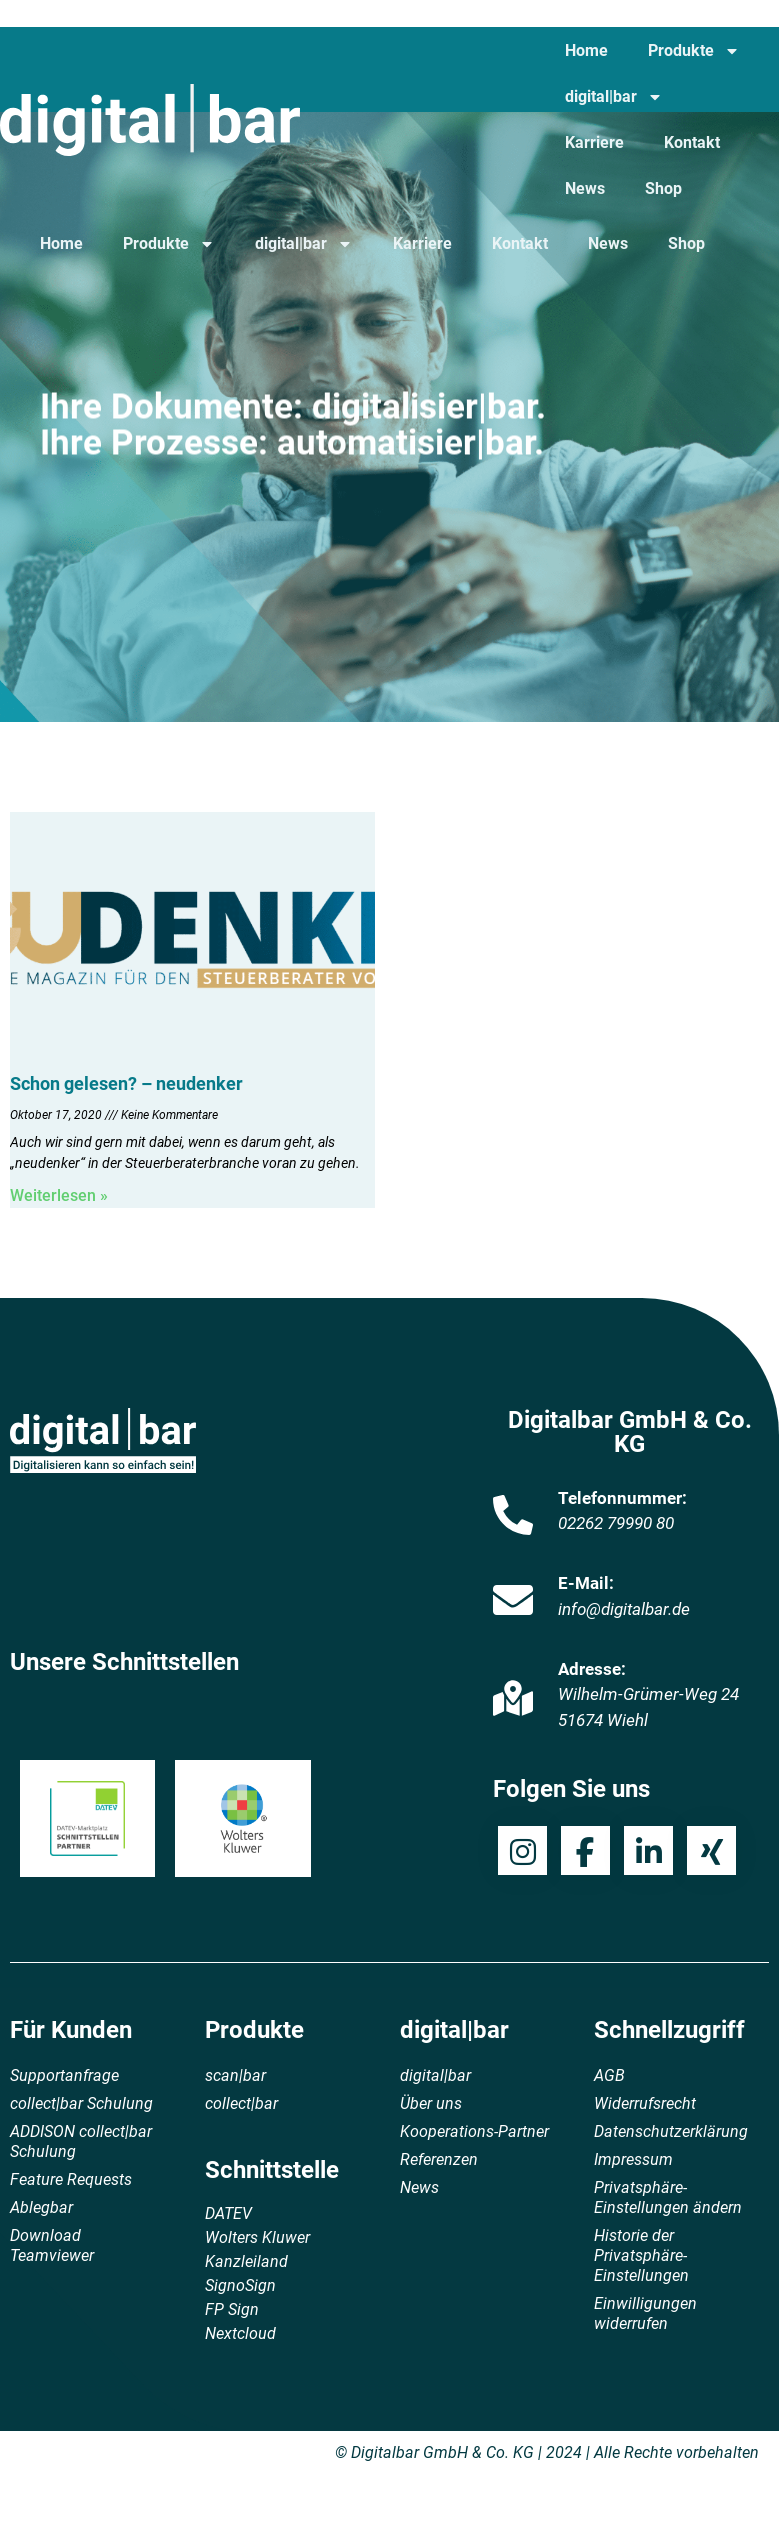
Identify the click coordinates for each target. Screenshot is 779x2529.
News (585, 188)
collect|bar (241, 2103)
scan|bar (235, 2075)
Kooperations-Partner (474, 2131)
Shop (663, 188)
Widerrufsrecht (645, 2103)
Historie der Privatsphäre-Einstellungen (641, 2255)
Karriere (594, 142)
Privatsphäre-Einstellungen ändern (668, 2197)
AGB (609, 2075)
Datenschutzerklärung (671, 2131)
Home (586, 50)
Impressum (633, 2159)
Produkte (694, 51)
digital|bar (614, 97)
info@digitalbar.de (624, 1609)
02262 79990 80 (616, 1523)
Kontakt (692, 142)
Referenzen (439, 2159)
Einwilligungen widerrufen (645, 2313)
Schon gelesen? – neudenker (126, 1083)
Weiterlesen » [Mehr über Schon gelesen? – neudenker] (59, 1195)
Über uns (431, 2103)
